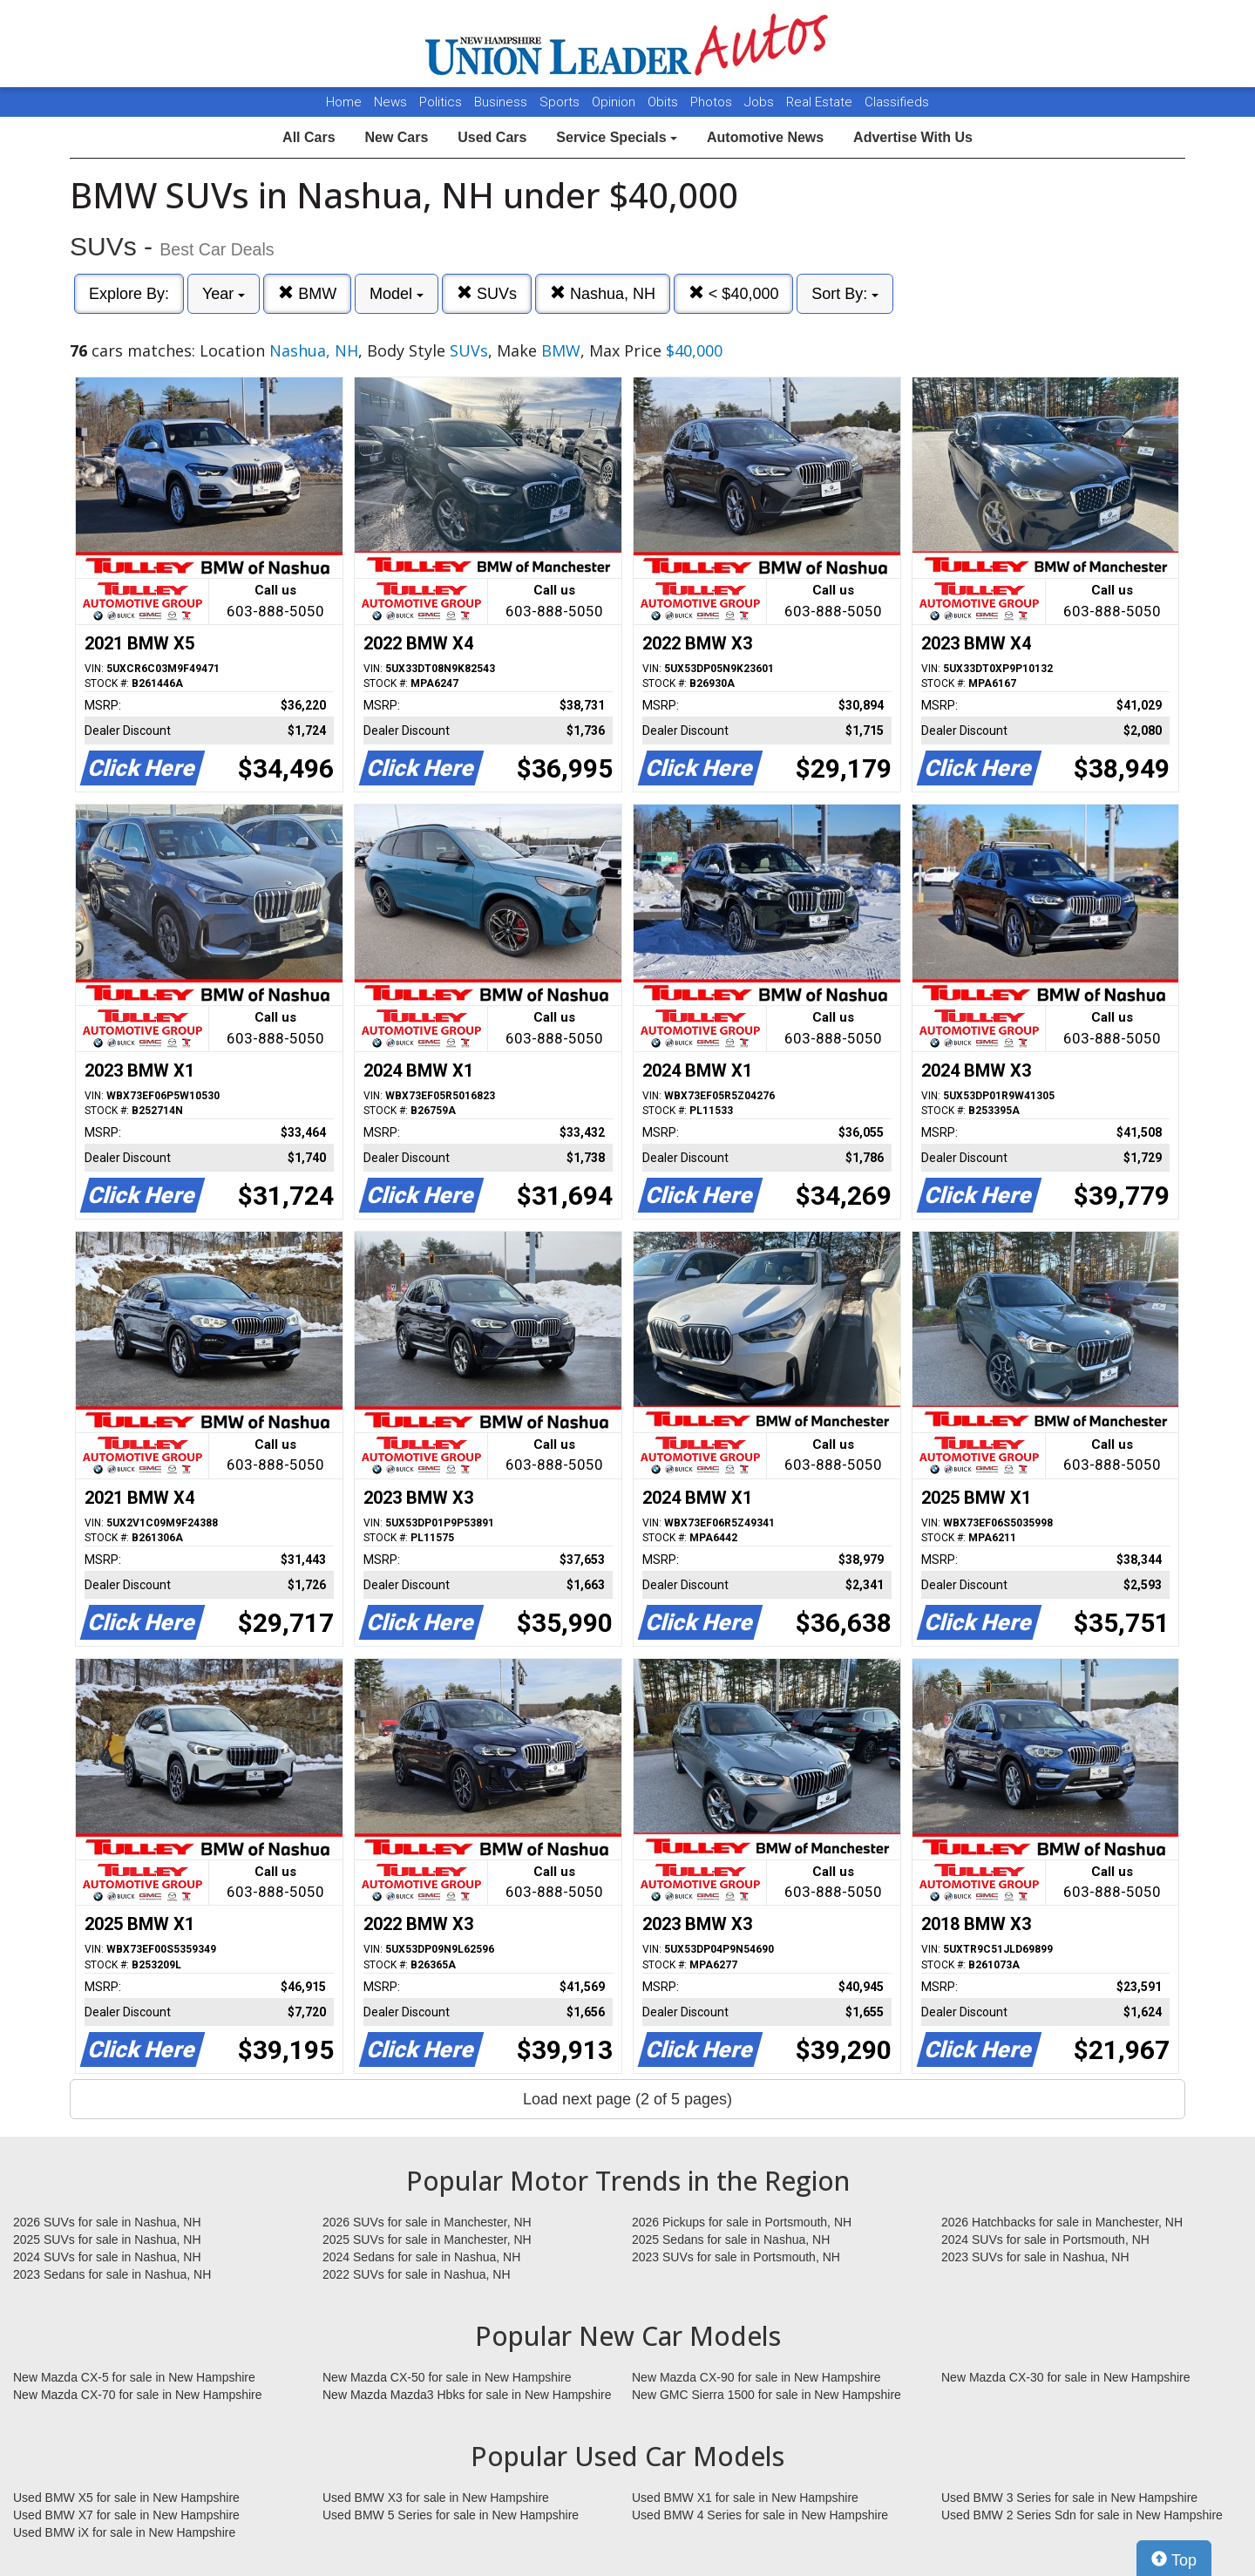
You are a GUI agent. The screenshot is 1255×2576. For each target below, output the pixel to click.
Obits (665, 102)
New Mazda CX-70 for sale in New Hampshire (137, 2395)
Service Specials (616, 137)
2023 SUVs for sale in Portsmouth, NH (736, 2257)
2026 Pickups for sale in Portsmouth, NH (741, 2222)
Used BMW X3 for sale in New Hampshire (435, 2498)
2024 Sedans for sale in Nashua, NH (421, 2257)
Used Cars (492, 137)
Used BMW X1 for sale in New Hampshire (745, 2498)
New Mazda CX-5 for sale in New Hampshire (134, 2377)
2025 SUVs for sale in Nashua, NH (107, 2239)
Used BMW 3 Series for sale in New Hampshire (1069, 2498)
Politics (440, 102)
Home (344, 102)
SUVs (487, 293)
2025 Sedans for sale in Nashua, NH (731, 2239)
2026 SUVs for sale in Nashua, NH (107, 2222)
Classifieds (897, 102)
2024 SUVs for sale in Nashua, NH (107, 2257)
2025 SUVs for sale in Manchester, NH (427, 2239)
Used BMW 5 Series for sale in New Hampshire (450, 2515)
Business (502, 102)
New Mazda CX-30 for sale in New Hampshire (1066, 2377)
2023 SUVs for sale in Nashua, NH (1035, 2257)
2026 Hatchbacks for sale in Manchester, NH (1062, 2222)
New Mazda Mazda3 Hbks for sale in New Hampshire (466, 2395)
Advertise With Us (913, 137)
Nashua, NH (602, 293)
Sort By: (844, 293)
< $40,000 (734, 293)
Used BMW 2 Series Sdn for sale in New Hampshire (1082, 2515)
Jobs (760, 102)
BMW (307, 293)
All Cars (308, 137)
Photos (713, 102)
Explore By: (129, 293)
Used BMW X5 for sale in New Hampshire (126, 2498)
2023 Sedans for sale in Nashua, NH (112, 2274)
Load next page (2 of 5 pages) (627, 2099)
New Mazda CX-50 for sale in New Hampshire (447, 2377)
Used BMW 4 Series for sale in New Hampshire (760, 2515)
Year (223, 293)
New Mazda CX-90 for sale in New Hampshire (756, 2377)
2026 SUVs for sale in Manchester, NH (427, 2222)
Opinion (615, 102)
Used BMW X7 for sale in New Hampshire (126, 2515)
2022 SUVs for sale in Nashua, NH (416, 2274)
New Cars (396, 137)
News (390, 102)
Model (397, 293)
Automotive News (765, 137)
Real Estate (821, 102)
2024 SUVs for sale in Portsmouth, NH (1045, 2239)
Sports (561, 102)
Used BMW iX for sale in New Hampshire (124, 2532)
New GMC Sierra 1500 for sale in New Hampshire (766, 2395)
